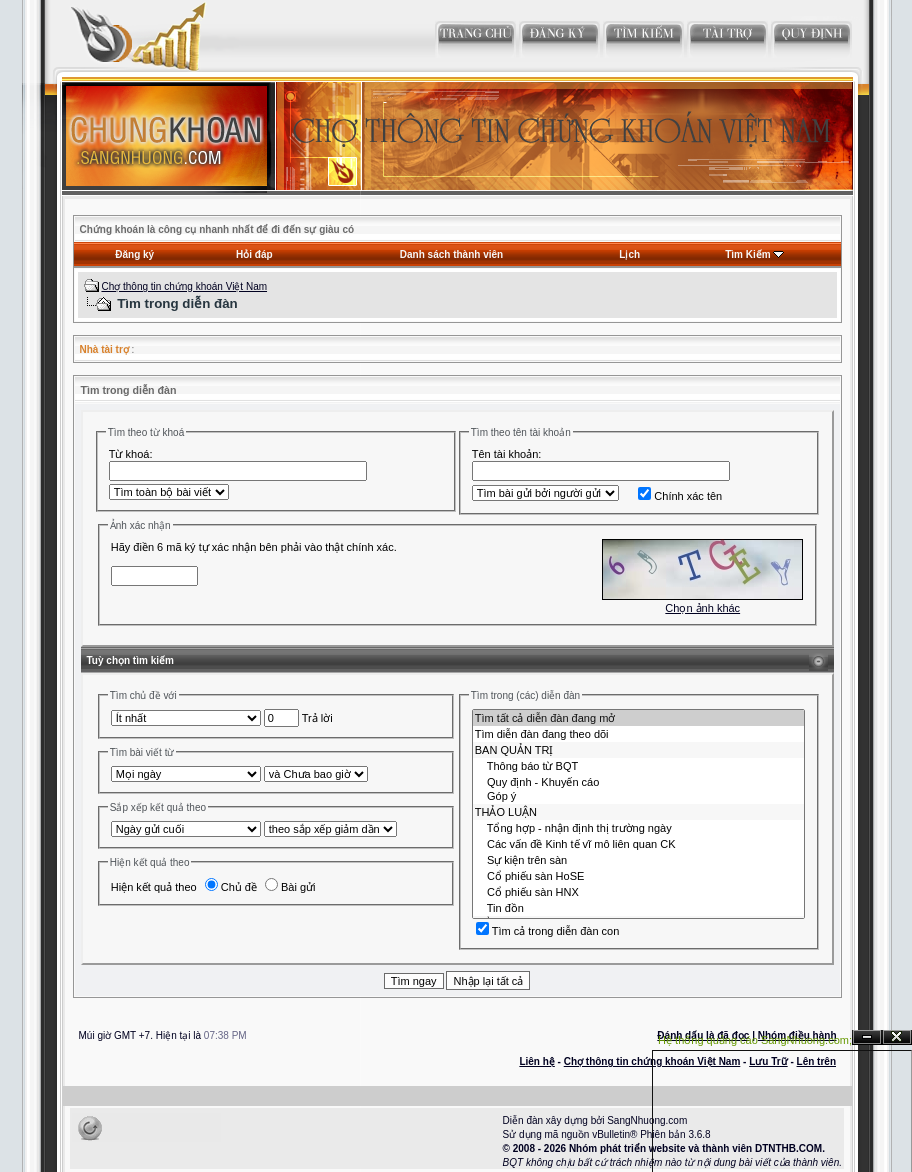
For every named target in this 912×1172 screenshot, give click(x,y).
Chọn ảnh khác (702, 608)
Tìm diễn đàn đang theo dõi (639, 734)
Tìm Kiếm (747, 254)
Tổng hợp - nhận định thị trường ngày (639, 828)
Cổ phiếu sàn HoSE (639, 876)
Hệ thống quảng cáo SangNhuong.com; (755, 1040)
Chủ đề (231, 887)
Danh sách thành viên (451, 254)
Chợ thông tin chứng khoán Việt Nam (184, 286)
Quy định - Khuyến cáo (639, 782)
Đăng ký (134, 254)
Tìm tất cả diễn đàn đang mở (639, 718)
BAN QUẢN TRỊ (639, 750)
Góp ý (639, 797)
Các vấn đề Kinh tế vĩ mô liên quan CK (639, 844)
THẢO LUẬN (639, 812)
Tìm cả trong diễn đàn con (548, 931)
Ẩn (867, 1037)
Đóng (897, 1037)
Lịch (629, 254)
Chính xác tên (680, 496)
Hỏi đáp (254, 254)
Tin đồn (639, 908)
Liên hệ (536, 1061)
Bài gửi (290, 887)
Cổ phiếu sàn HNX (639, 892)
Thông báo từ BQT (639, 766)
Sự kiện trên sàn (639, 860)
